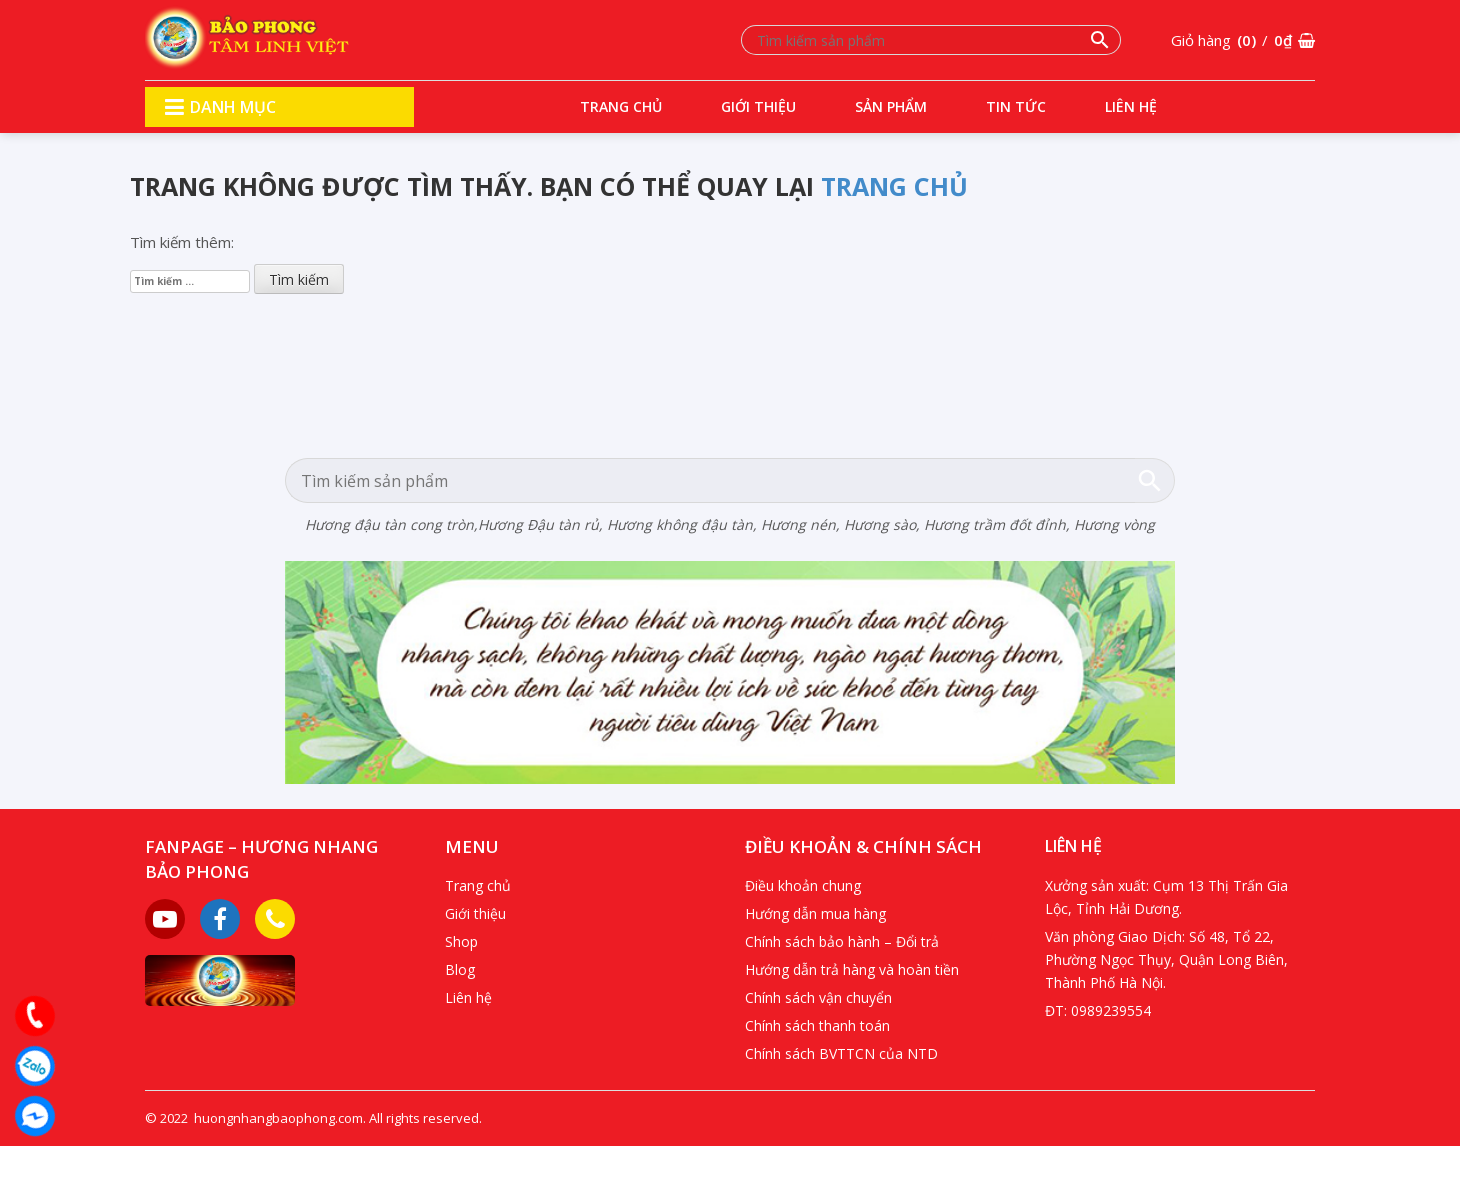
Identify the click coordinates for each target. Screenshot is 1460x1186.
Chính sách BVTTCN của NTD (841, 1053)
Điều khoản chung (803, 885)
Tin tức (1016, 106)
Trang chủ (621, 106)
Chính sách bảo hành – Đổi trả (842, 941)
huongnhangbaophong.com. (280, 1118)
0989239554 (1111, 1010)
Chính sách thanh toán (817, 1025)
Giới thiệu (758, 106)
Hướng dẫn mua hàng (815, 913)
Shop (461, 941)
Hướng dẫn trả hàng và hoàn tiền (852, 969)
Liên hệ (1131, 106)
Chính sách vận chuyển (818, 997)
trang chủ (894, 186)
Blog (460, 969)
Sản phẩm (891, 106)
